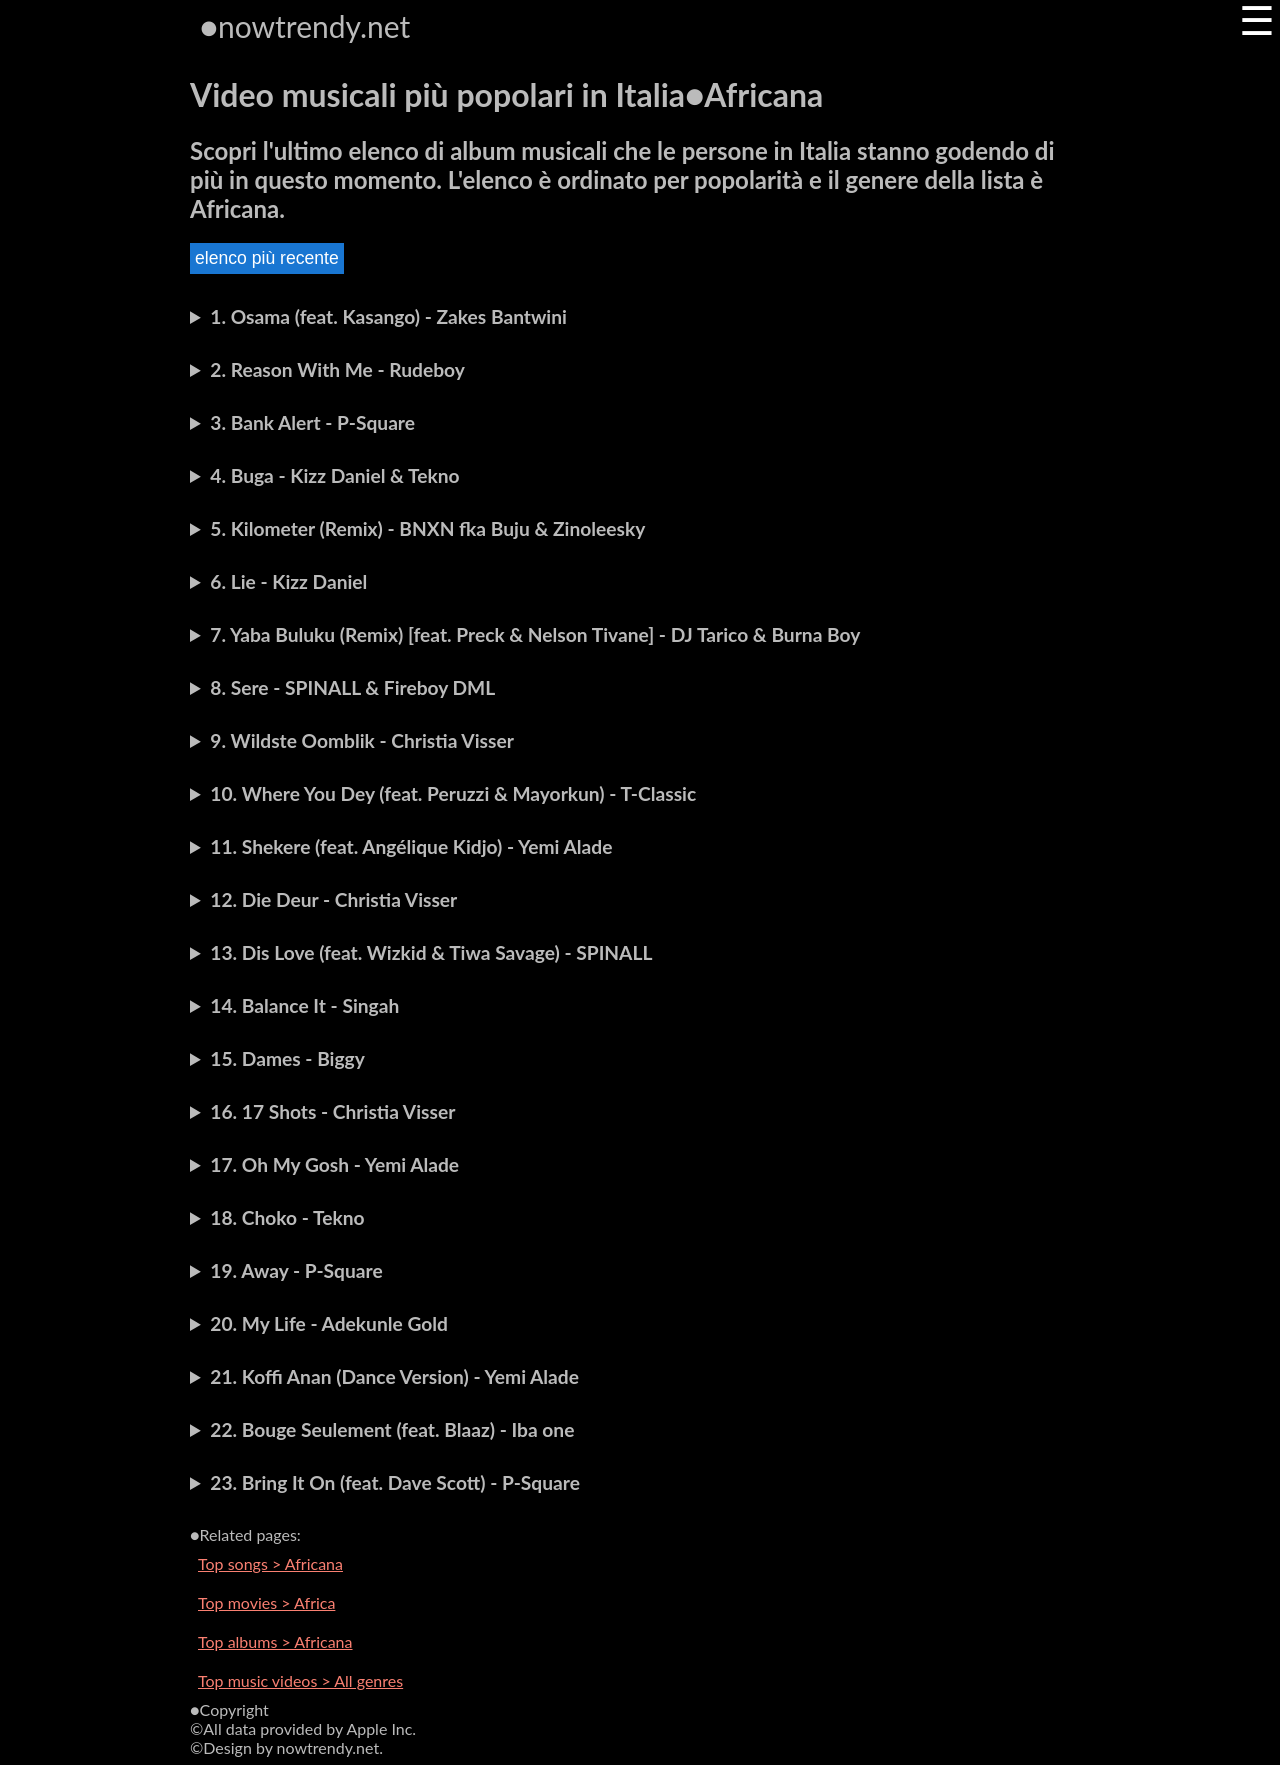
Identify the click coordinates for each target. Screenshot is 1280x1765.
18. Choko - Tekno (287, 1217)
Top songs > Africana (270, 1563)
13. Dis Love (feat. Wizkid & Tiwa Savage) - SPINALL (431, 952)
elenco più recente (267, 258)
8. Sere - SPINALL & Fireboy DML (352, 687)
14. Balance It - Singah (304, 1005)
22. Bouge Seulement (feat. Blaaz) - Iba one (392, 1429)
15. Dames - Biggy (287, 1058)
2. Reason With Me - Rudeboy (337, 369)
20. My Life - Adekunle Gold (329, 1323)
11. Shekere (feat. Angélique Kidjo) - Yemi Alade (411, 846)
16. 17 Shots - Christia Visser (332, 1111)
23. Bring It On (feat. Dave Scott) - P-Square (395, 1482)
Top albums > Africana (275, 1641)
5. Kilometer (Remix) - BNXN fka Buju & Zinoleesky (427, 528)
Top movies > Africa (266, 1602)
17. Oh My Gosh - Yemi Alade (334, 1164)
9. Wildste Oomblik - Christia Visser (361, 740)
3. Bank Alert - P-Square (312, 422)
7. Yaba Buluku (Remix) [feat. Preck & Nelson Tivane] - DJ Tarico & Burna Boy (535, 634)
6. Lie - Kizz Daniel (288, 581)
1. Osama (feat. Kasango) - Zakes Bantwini (388, 316)
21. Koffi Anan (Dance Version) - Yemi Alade (394, 1376)
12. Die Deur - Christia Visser (333, 899)
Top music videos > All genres (300, 1680)
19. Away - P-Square (296, 1270)
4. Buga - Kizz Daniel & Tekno (334, 475)
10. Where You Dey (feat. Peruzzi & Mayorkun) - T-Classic (453, 793)
